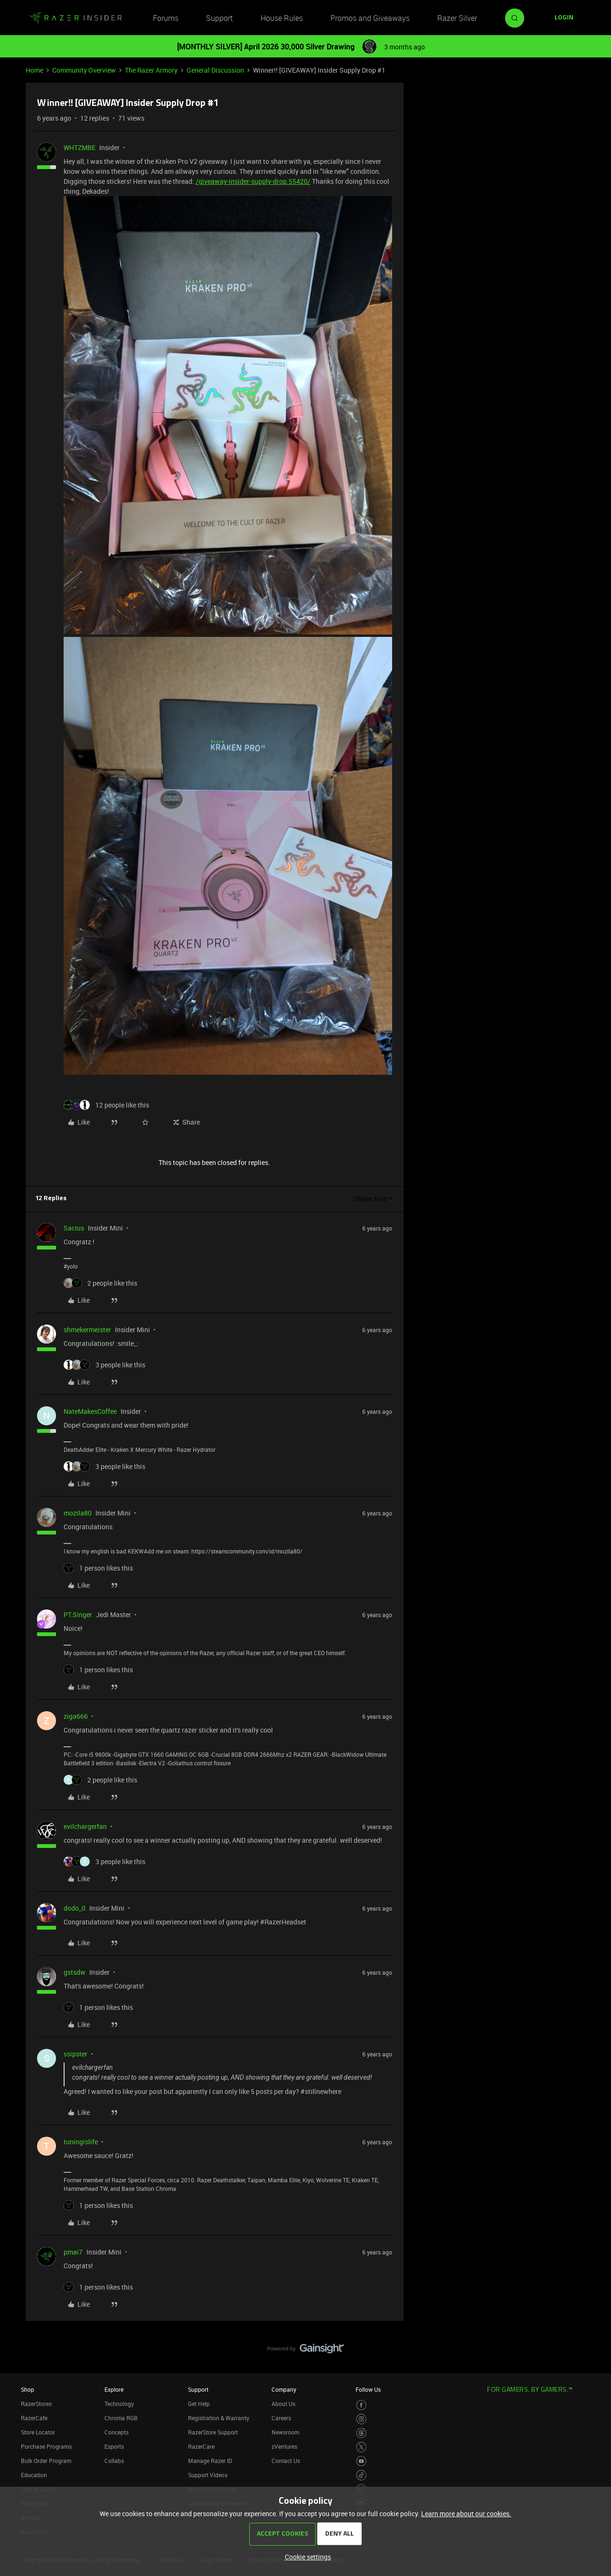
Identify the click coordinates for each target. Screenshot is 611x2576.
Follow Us (368, 2389)
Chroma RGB (121, 2418)
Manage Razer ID (210, 2460)
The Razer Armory (151, 70)
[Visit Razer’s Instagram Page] (361, 2419)
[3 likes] (104, 1365)
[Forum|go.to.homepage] (75, 18)
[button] (564, 18)
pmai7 (73, 2251)
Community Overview (84, 70)
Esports (114, 2446)
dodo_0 (74, 1908)
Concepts (116, 2432)
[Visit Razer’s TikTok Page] (361, 2475)
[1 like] (98, 1568)
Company (284, 2389)
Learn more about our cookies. (466, 2513)
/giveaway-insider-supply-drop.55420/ (253, 181)
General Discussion (215, 70)
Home (34, 70)
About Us (283, 2403)
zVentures (284, 2446)
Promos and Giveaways (370, 18)
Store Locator (38, 2432)
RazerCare (201, 2446)
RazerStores (36, 2403)
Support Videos (207, 2475)
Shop (27, 2389)
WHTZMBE (79, 147)
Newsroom (285, 2432)
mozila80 (78, 1512)
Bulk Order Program (46, 2460)
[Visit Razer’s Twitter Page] (361, 2447)
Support (219, 18)
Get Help (199, 2403)
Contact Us (286, 2460)
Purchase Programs (46, 2446)
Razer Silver (457, 18)
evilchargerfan (85, 1826)
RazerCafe (34, 2418)
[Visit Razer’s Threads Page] (361, 2433)
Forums (166, 18)
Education (34, 2475)
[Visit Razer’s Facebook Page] (361, 2405)
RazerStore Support (213, 2432)
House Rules (282, 18)
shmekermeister (87, 1329)
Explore (113, 2389)
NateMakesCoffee (90, 1411)
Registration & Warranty (218, 2418)
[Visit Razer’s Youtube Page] (361, 2461)
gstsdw (74, 1972)
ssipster (75, 2053)
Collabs (114, 2460)
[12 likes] (106, 1105)
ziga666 (76, 1716)
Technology (119, 2403)
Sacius (74, 1227)
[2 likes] (100, 1283)
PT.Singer (78, 1614)
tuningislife (81, 2141)
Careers (281, 2418)
